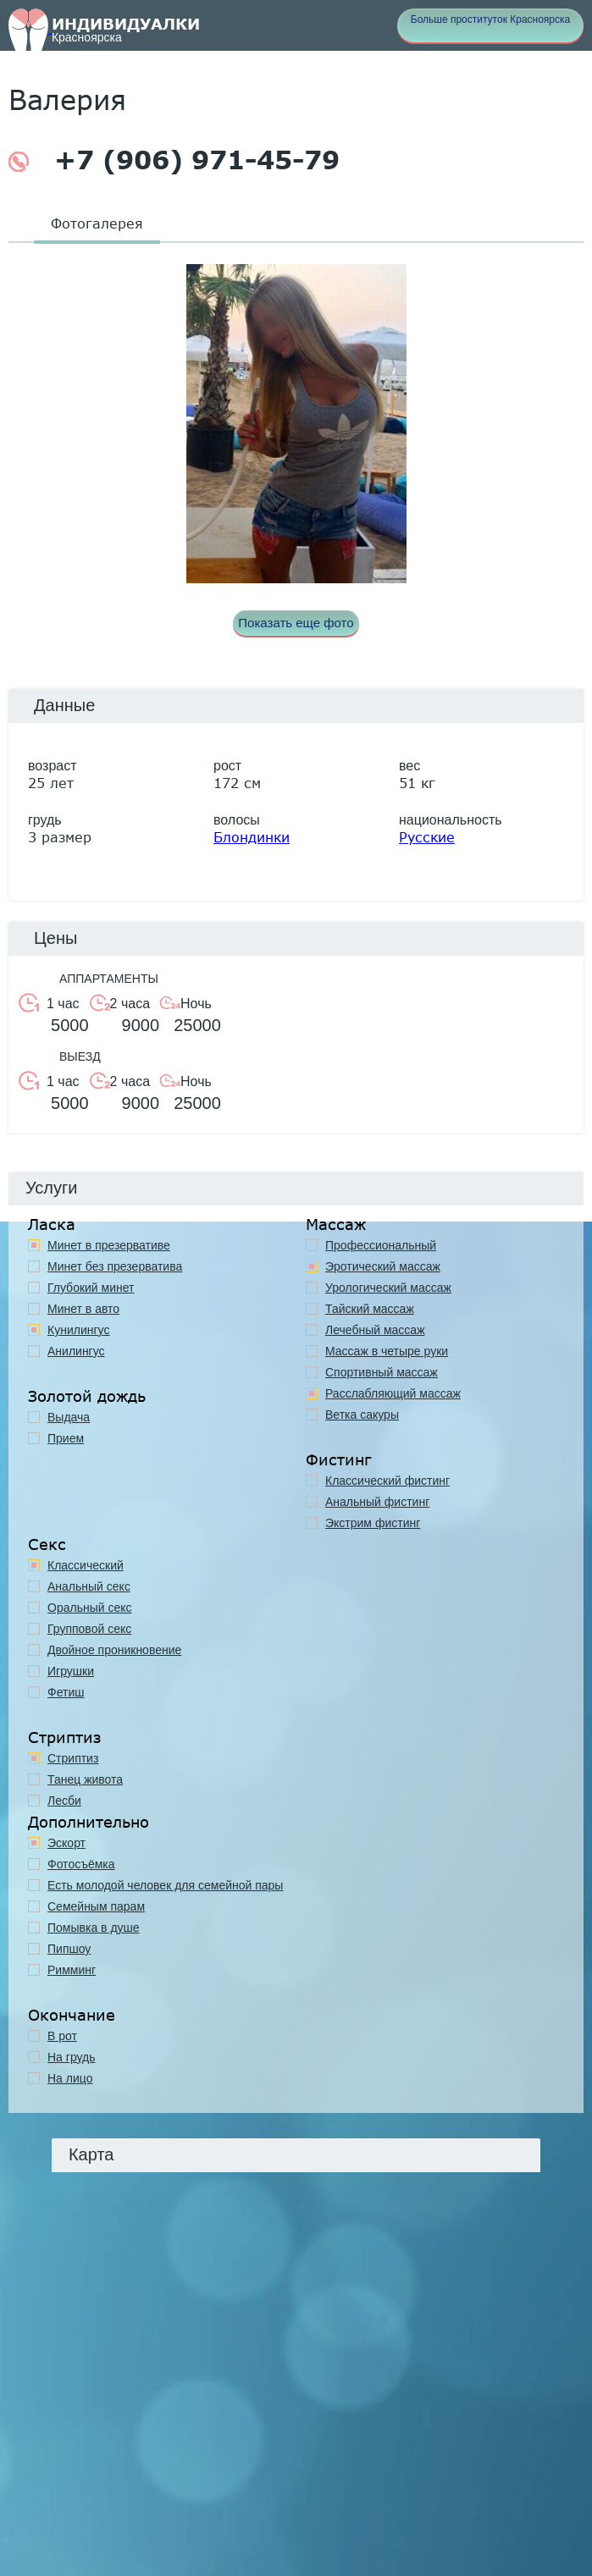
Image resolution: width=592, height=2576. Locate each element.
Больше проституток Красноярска (490, 19)
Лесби (64, 1800)
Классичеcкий (85, 1565)
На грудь (71, 2057)
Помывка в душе (93, 1927)
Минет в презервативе (108, 1245)
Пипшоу (69, 1948)
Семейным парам (96, 1906)
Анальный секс (88, 1586)
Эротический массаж (382, 1266)
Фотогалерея (97, 223)
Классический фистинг (387, 1480)
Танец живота (85, 1779)
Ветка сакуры (362, 1414)
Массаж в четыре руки (386, 1351)
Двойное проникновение (114, 1650)
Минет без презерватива (114, 1266)
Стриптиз (72, 1758)
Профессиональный (380, 1245)
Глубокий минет (91, 1287)
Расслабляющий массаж (393, 1393)
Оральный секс (89, 1607)
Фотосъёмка (81, 1864)
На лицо (69, 2078)
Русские (427, 837)
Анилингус (76, 1351)
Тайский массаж (369, 1309)
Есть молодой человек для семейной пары (165, 1885)
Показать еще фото (295, 622)
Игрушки (70, 1671)
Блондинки (251, 837)
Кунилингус (78, 1330)
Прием (65, 1438)
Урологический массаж (388, 1287)
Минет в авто (83, 1309)
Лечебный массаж (375, 1330)
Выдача (68, 1417)
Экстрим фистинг (372, 1523)
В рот (62, 2036)
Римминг (71, 1970)
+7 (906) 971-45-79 (174, 160)
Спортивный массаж (381, 1372)
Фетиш (65, 1692)
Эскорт (66, 1843)
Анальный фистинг (377, 1502)
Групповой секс (89, 1629)
